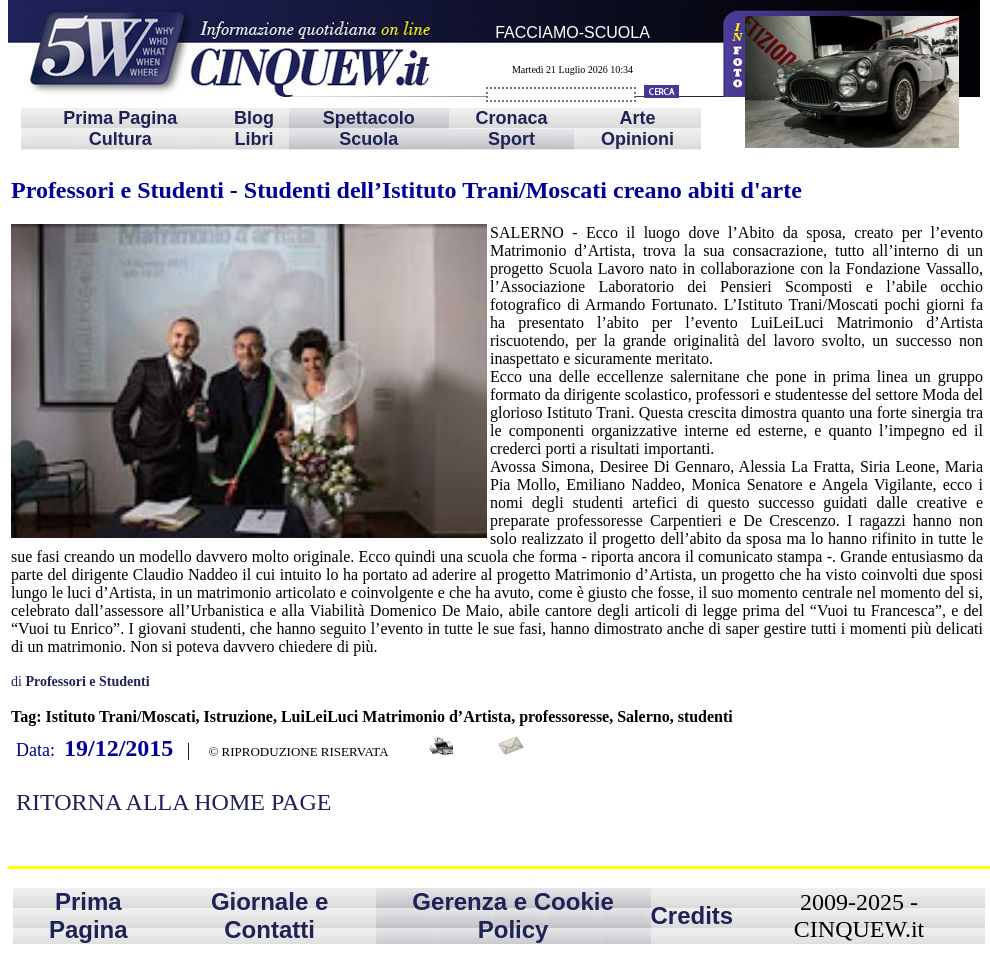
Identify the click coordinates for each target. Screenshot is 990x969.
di (80, 681)
